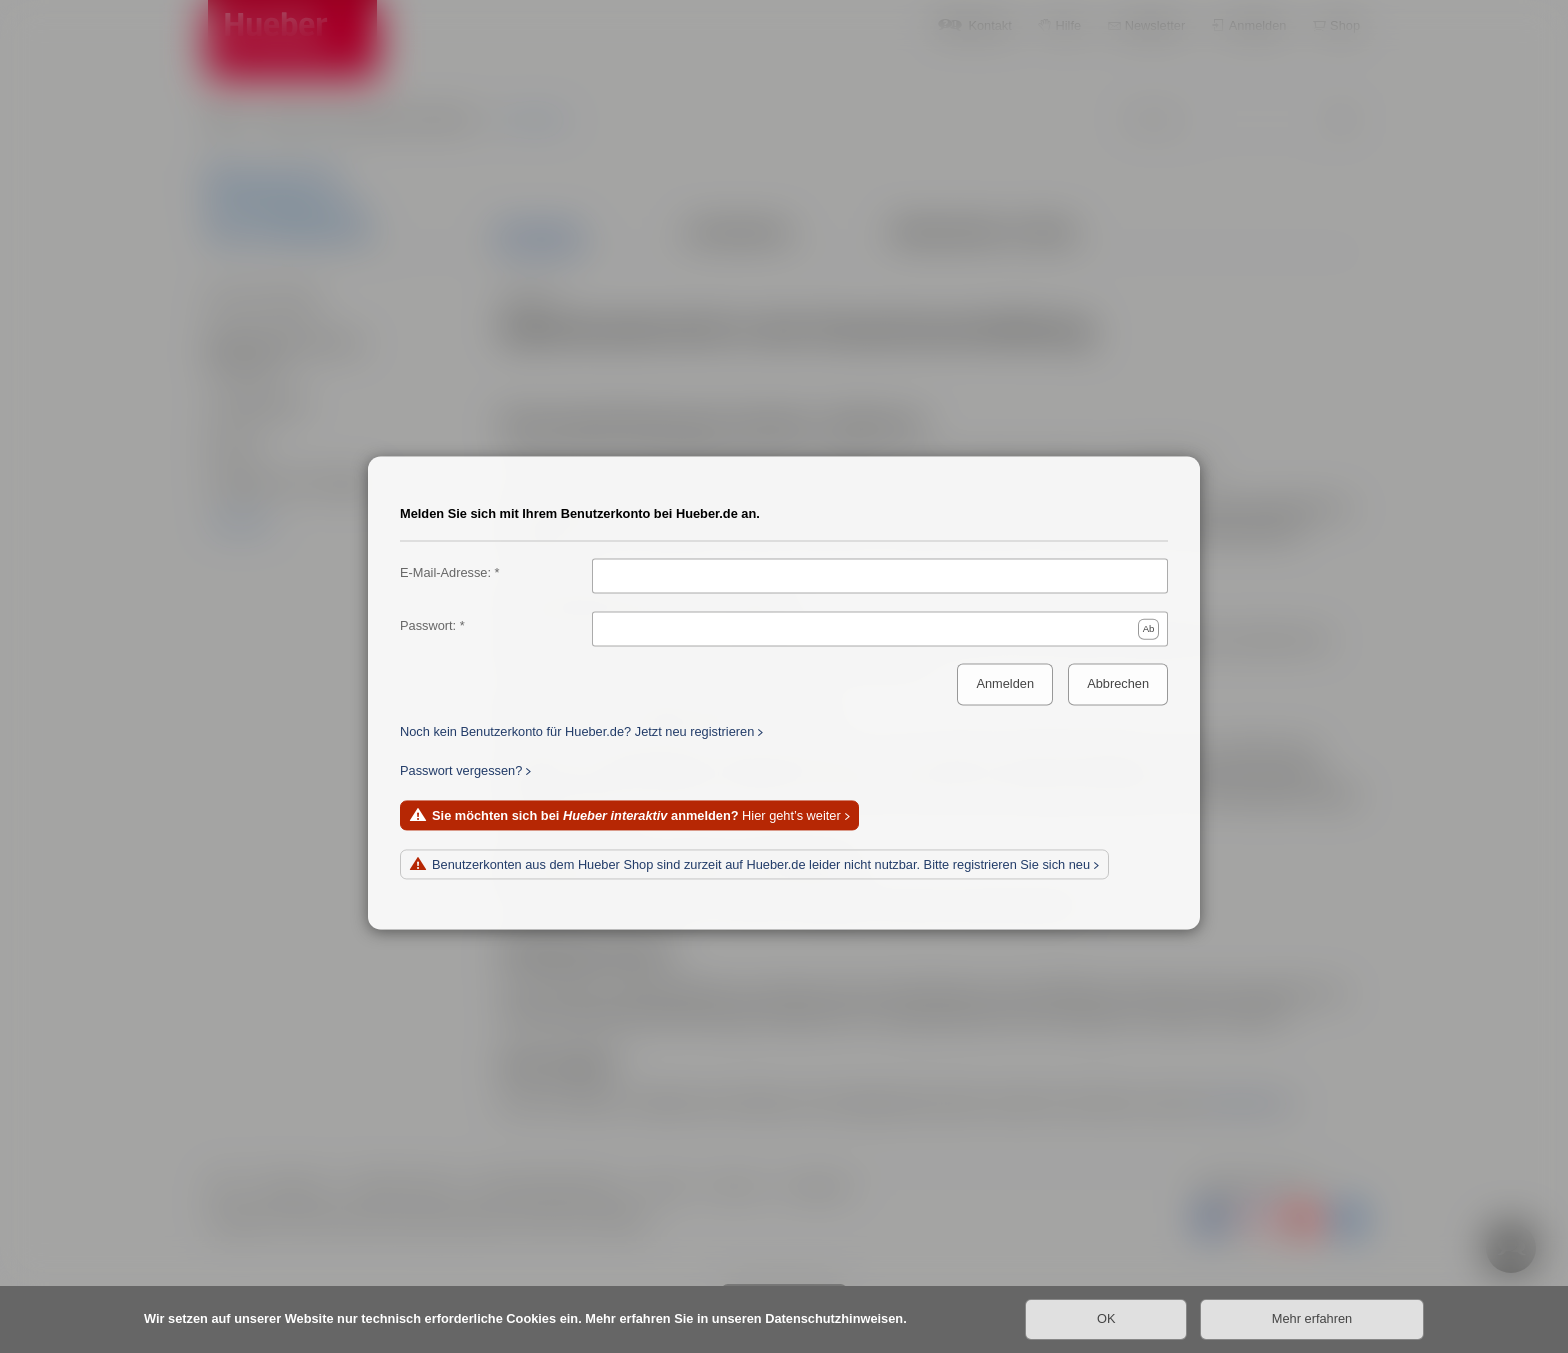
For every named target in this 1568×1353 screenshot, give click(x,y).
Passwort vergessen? (461, 770)
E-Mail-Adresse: (445, 572)
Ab (1149, 628)
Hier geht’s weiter (636, 815)
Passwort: (428, 625)
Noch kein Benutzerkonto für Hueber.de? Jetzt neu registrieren (577, 731)
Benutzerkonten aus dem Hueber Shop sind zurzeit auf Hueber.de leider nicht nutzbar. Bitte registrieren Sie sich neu (761, 864)
